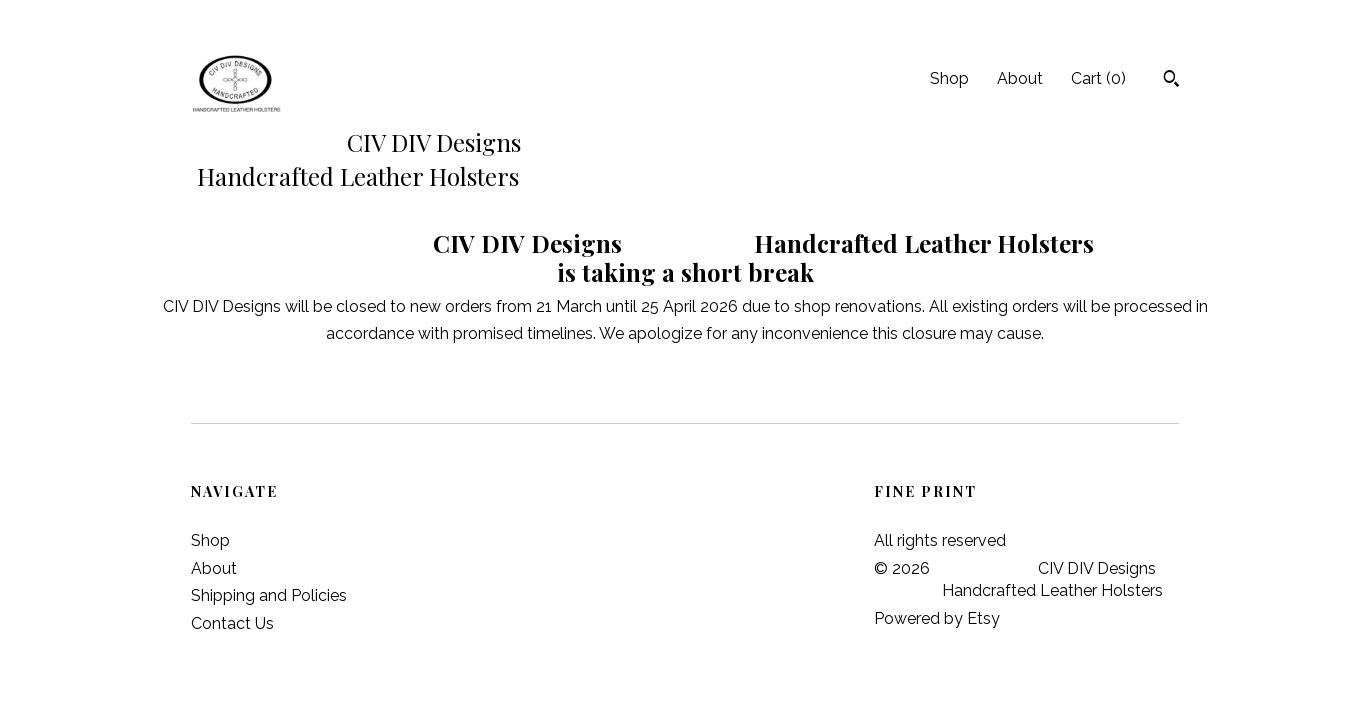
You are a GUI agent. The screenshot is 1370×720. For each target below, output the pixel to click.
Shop (949, 78)
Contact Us (232, 623)
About (1020, 78)
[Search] (1171, 81)
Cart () (1098, 78)
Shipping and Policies (269, 595)
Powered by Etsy (937, 618)
